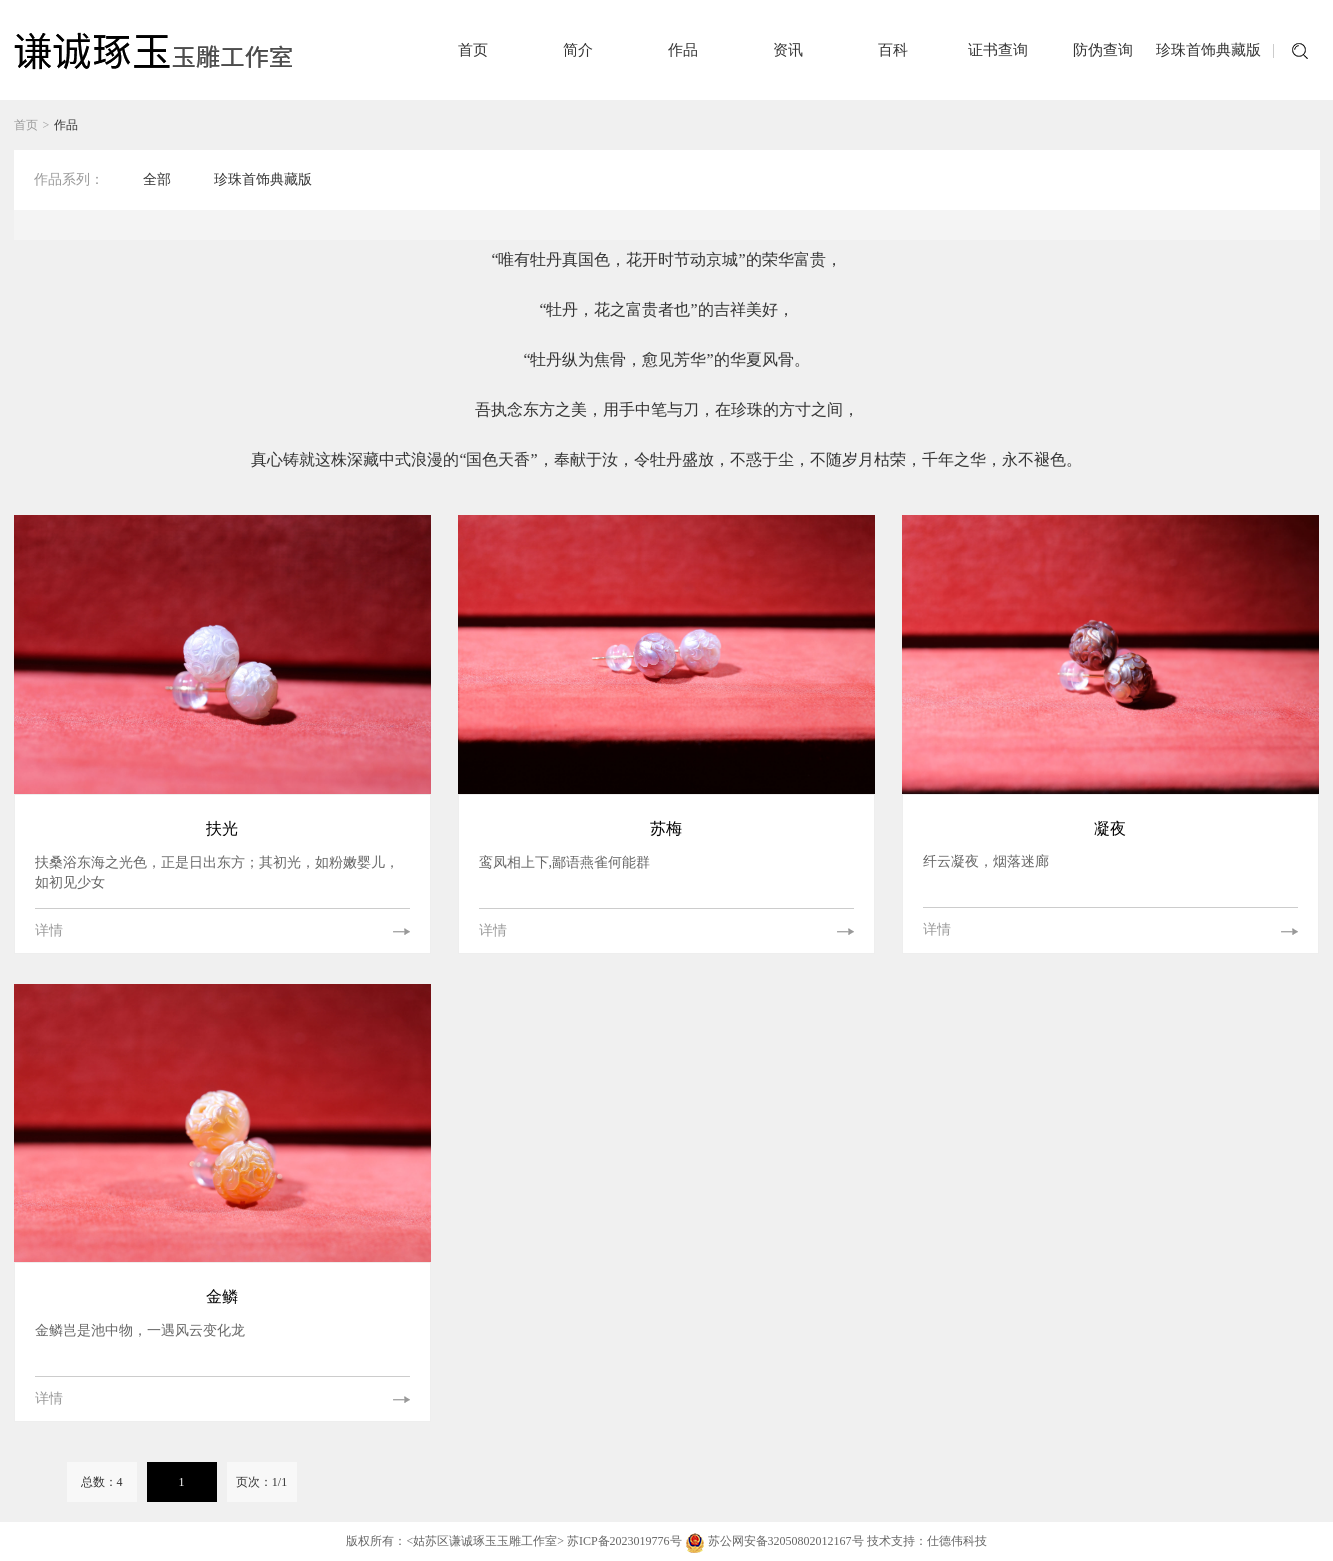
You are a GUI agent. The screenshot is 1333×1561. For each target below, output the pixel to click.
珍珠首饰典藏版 (263, 179)
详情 (49, 930)
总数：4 (102, 1482)
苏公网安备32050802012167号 (776, 1541)
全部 (157, 179)
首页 (26, 125)
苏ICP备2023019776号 (624, 1541)
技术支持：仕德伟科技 (927, 1541)
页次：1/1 (261, 1482)
